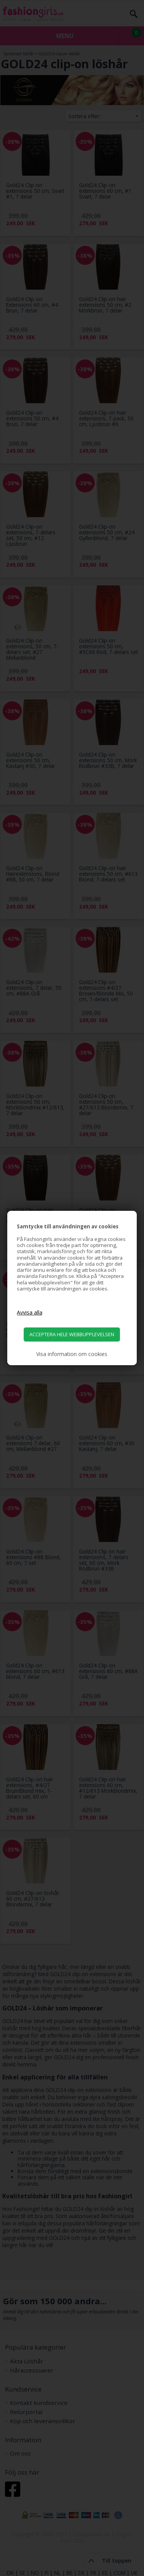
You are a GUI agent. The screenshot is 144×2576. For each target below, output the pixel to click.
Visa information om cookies (71, 1354)
